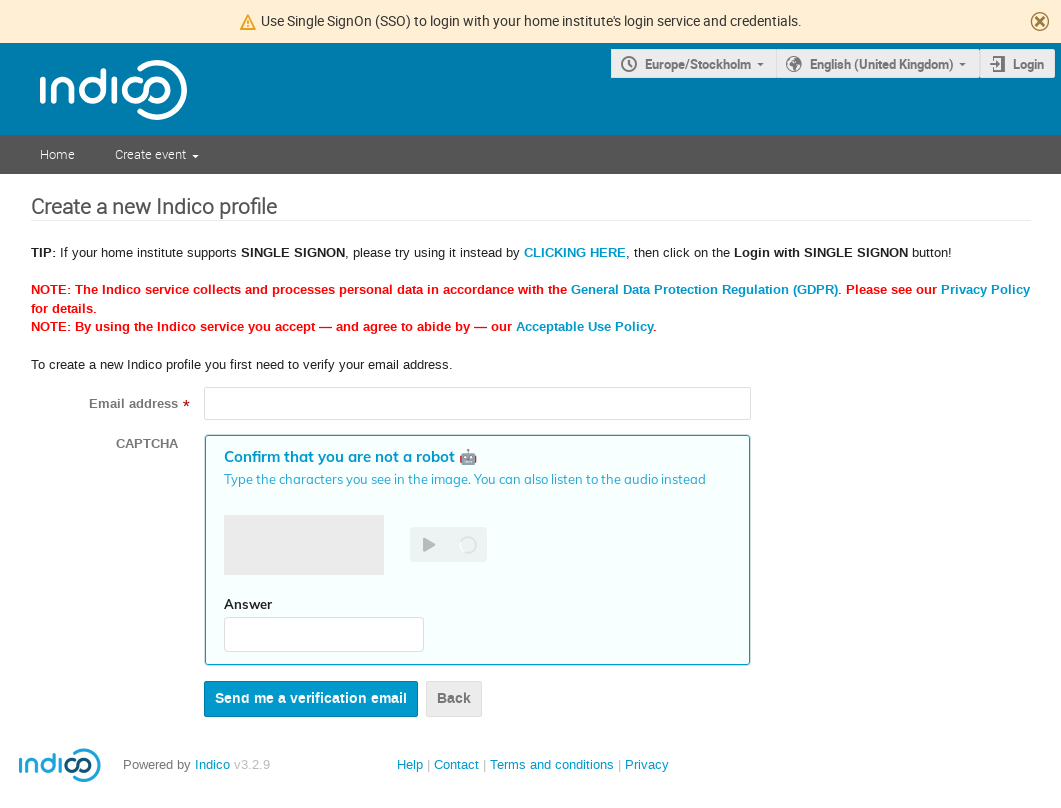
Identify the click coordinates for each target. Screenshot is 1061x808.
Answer (248, 604)
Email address (133, 404)
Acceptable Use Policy (584, 327)
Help (410, 764)
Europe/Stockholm (698, 64)
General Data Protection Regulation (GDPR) (704, 290)
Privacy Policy (985, 290)
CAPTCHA (147, 444)
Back (454, 698)
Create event (150, 154)
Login (1028, 64)
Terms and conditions (552, 764)
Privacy (647, 764)
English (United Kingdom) (882, 64)
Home (57, 154)
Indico (212, 764)
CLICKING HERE (575, 253)
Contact (456, 764)
